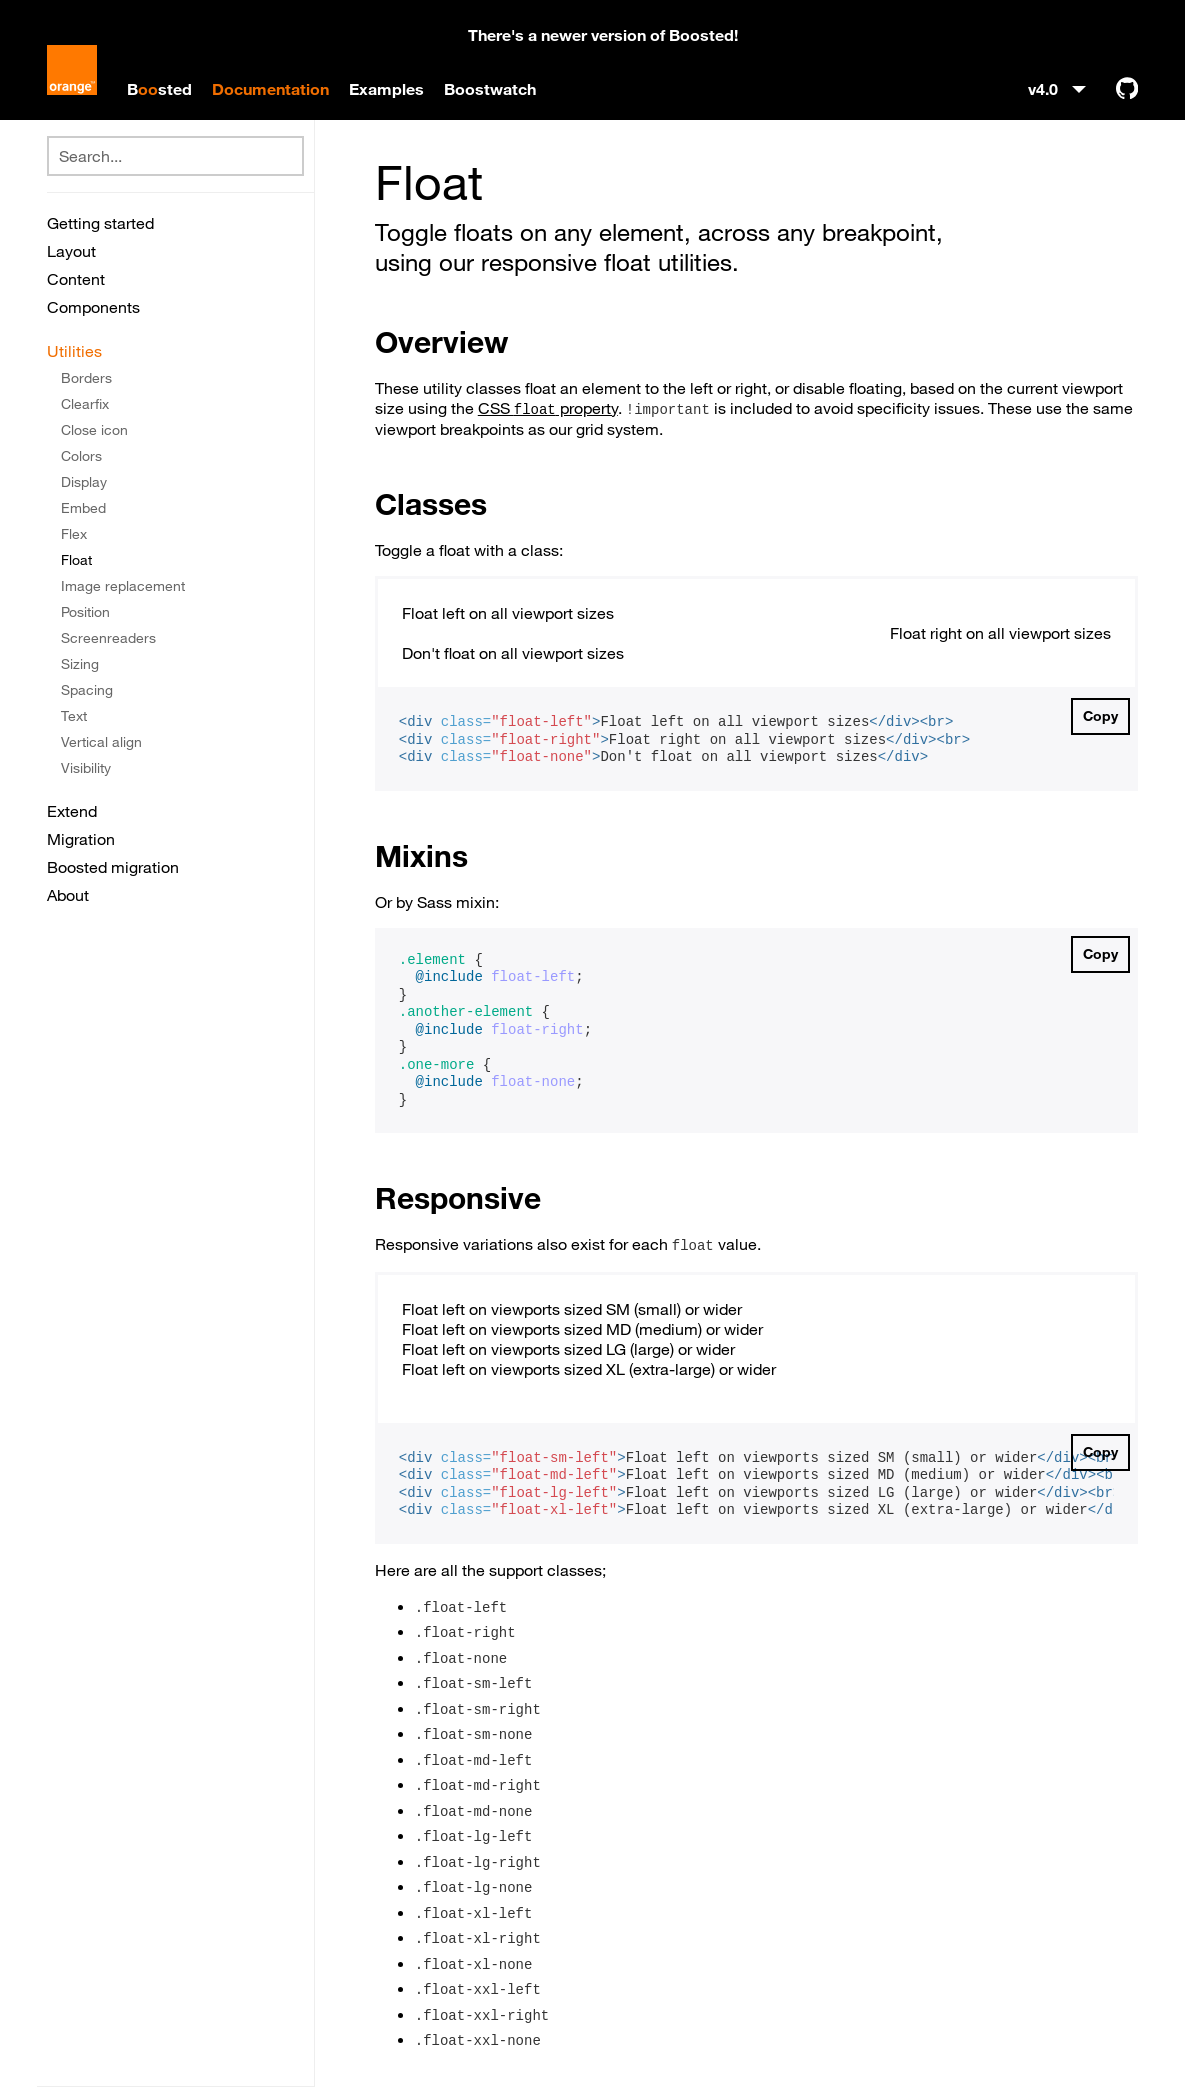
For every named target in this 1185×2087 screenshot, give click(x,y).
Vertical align (101, 742)
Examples (386, 89)
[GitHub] (1127, 88)
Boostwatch (490, 89)
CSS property (548, 408)
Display (84, 482)
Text (74, 716)
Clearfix (85, 404)
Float (76, 560)
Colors (81, 456)
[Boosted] (72, 72)
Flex (74, 534)
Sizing (80, 664)
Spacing (87, 690)
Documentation (270, 89)
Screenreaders (108, 638)
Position (85, 612)
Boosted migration (113, 867)
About (68, 895)
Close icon (94, 430)
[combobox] (175, 156)
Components (93, 307)
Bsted (159, 89)
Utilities (74, 351)
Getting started (100, 223)
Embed (83, 508)
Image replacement (123, 586)
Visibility (86, 768)
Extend (72, 811)
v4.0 (1045, 89)
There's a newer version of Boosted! (603, 35)
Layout (71, 251)
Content (76, 279)
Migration (81, 839)
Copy (1100, 716)
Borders (86, 378)
